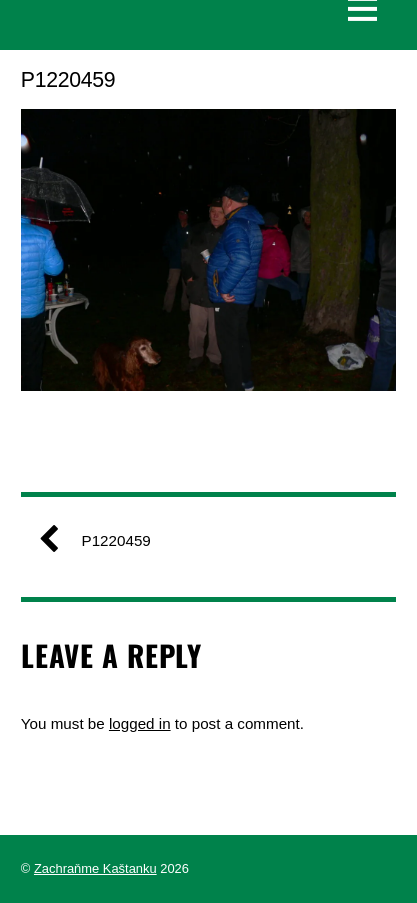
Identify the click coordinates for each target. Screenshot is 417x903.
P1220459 (102, 541)
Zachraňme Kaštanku (95, 868)
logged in (140, 723)
